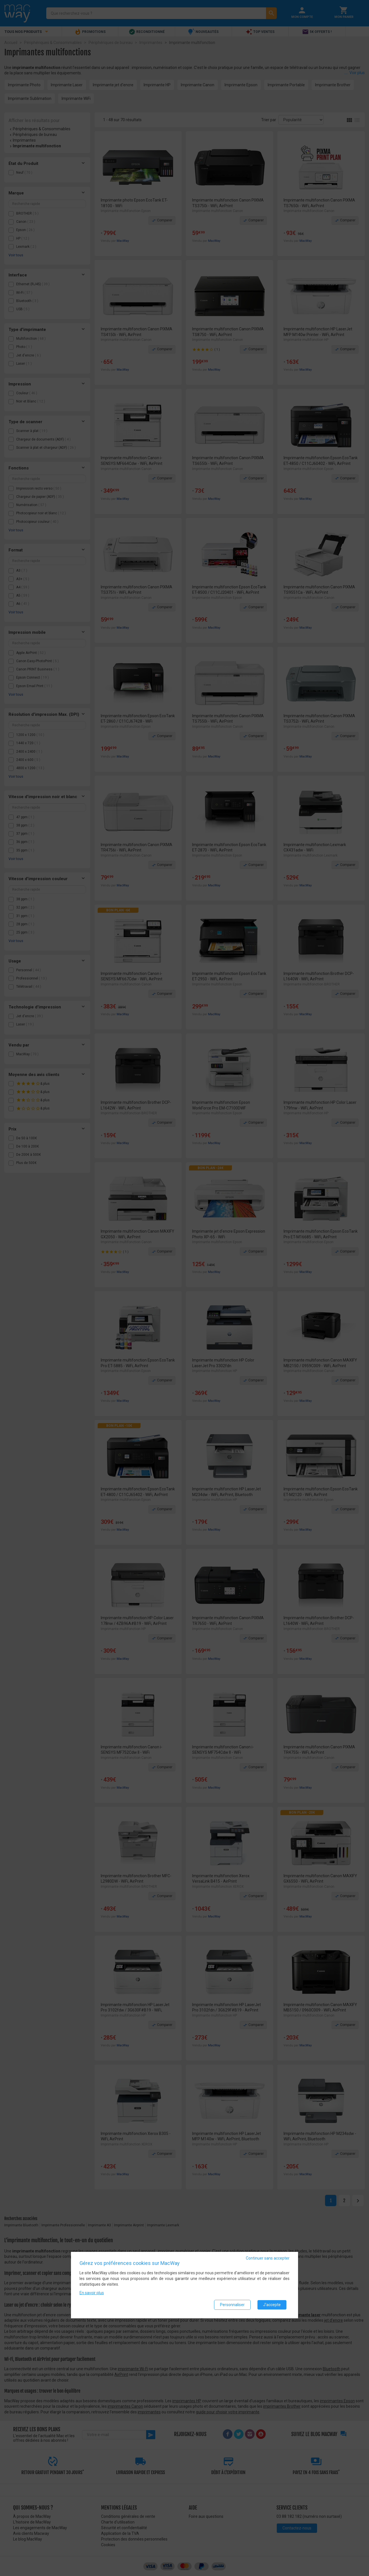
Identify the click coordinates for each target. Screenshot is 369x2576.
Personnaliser (232, 2304)
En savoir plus (91, 2292)
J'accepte (272, 2304)
